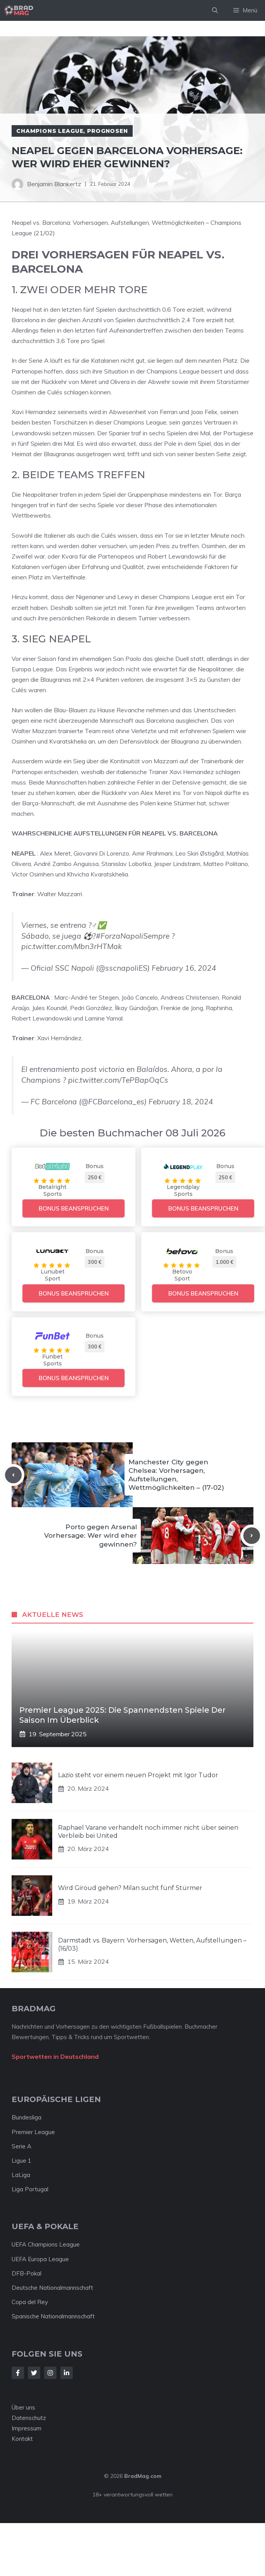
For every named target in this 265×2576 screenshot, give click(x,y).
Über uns (23, 2407)
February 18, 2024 (181, 1101)
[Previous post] (13, 1475)
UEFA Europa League (40, 2259)
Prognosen (107, 130)
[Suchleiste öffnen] (215, 10)
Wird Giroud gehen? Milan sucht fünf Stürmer (130, 1888)
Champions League (49, 130)
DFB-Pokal (26, 2273)
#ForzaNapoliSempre (132, 936)
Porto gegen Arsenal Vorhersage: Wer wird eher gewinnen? (90, 1535)
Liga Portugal (30, 2189)
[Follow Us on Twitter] (34, 2373)
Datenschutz (29, 2417)
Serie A (21, 2146)
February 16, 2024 (184, 968)
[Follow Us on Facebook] (18, 2373)
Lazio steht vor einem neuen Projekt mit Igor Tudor (138, 1775)
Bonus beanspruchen (74, 1208)
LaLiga (21, 2175)
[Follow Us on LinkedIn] (66, 2373)
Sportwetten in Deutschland (55, 2056)
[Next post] (252, 1536)
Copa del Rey (30, 2302)
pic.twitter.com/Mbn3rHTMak (71, 946)
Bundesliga (26, 2117)
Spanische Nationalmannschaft (53, 2316)
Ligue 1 (21, 2160)
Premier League (33, 2132)
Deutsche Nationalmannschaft (52, 2287)
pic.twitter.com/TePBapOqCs (118, 1080)
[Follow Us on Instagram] (50, 2373)
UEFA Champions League (46, 2244)
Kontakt (22, 2438)
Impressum (26, 2428)
